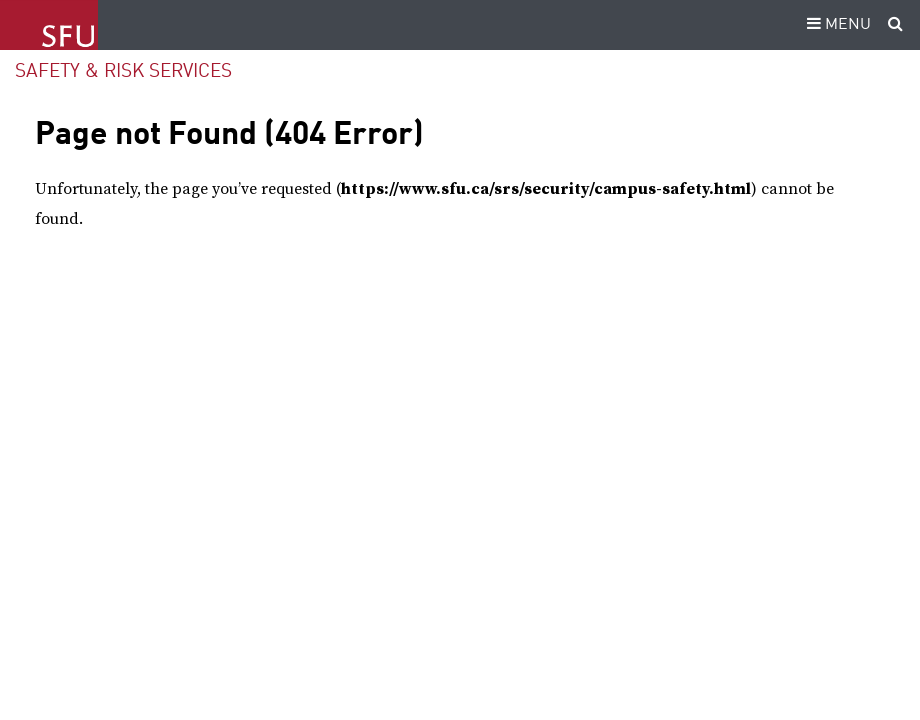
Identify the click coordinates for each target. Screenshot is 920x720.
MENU (836, 25)
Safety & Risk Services (123, 71)
